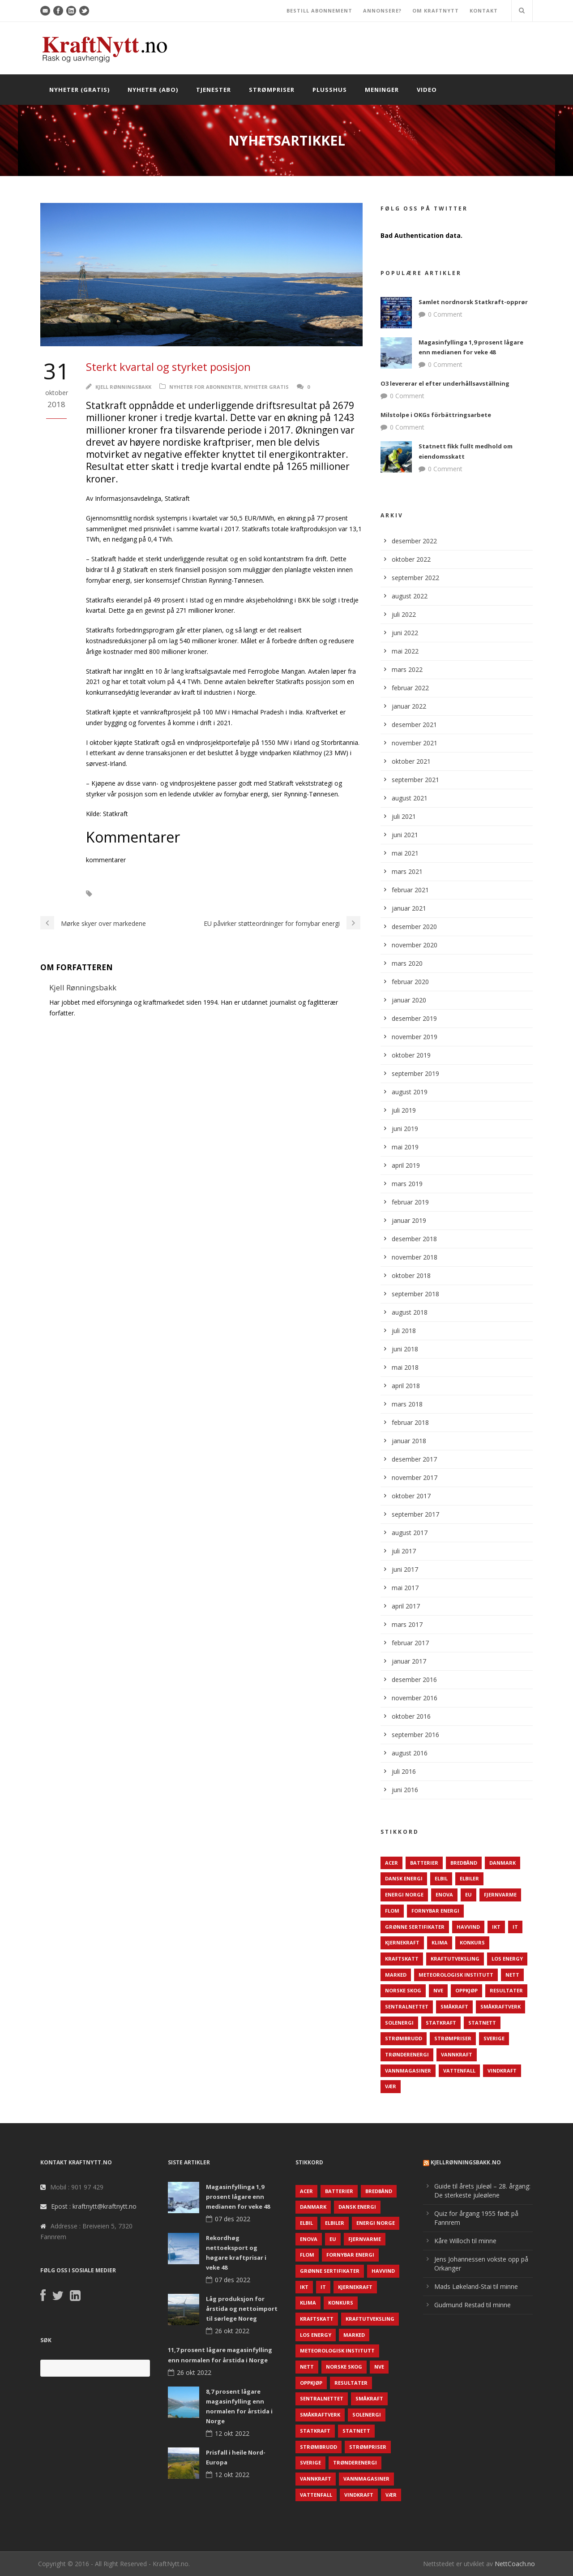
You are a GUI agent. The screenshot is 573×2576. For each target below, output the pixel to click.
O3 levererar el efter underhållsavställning (445, 383)
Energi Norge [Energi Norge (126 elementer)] (404, 1894)
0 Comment (445, 314)
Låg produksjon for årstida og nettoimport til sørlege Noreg (242, 2308)
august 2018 (410, 1312)
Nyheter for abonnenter (205, 386)
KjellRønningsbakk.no (466, 2162)
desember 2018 (414, 1238)
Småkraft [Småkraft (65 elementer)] (454, 2006)
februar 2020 (410, 981)
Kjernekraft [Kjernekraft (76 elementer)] (402, 1942)
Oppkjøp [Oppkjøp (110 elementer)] (466, 1990)
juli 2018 (404, 1330)
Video (427, 90)
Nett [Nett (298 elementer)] (512, 1974)
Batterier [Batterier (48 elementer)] (424, 1862)
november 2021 (414, 743)
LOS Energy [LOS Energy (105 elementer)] (507, 1958)
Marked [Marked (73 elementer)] (395, 1974)
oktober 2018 (411, 1275)
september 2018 (415, 1294)
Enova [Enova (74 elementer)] (444, 1894)
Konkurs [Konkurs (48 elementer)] (472, 1942)
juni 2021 (405, 834)
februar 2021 (410, 890)
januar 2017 (409, 1661)
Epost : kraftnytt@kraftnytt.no (94, 2206)
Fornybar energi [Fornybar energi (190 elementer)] (435, 1910)
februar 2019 (410, 1202)
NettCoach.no (515, 2563)
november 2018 (414, 1257)
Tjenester (213, 90)
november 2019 (414, 1036)
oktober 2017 (411, 1496)
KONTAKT (484, 10)
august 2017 (410, 1532)
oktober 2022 (411, 559)
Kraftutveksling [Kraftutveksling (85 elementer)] (455, 1958)
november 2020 (414, 945)
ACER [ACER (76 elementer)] (391, 1862)
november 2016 (414, 1698)
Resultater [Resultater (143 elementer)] (506, 1990)
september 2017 (415, 1514)
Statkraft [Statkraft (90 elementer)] (441, 2022)
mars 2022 (407, 669)
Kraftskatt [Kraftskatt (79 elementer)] (402, 1958)
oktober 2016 (411, 1716)
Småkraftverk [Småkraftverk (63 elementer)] (500, 2006)
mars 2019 (407, 1183)
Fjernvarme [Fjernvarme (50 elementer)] (500, 1894)
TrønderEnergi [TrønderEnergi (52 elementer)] (407, 2054)
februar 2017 (410, 1642)
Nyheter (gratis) (79, 90)
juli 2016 (404, 1771)
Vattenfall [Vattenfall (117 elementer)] (459, 2070)
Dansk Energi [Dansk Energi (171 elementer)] (404, 1878)
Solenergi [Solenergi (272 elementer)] (399, 2022)
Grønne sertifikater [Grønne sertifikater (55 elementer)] (415, 1926)
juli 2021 (404, 816)
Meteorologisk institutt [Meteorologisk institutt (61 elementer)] (456, 1974)
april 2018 (406, 1385)
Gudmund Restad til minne (472, 2305)
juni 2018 (405, 1349)
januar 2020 (409, 1000)
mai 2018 (405, 1367)
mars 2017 (407, 1624)
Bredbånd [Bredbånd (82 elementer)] (463, 1862)
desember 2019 (414, 1018)
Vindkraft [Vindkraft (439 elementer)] (502, 2070)
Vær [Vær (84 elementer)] (390, 2086)
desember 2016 (414, 1679)
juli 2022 (404, 614)
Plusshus (329, 90)
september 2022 (415, 577)
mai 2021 (405, 853)
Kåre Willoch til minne (465, 2240)
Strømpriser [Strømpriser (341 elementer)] (452, 2038)
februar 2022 (410, 688)
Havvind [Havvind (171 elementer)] (468, 1926)
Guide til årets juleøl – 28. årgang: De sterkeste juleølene (482, 2190)
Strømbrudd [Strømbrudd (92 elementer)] (403, 2038)
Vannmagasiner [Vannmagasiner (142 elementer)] (408, 2070)
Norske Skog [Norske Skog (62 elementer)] (403, 1990)
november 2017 (414, 1477)
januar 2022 (409, 706)
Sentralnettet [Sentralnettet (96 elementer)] (406, 2006)
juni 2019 (405, 1128)
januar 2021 (409, 908)
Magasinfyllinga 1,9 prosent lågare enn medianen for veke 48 (238, 2196)
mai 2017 (405, 1587)
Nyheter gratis (266, 386)
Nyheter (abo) (153, 90)
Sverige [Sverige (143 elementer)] (494, 2038)
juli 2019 (404, 1110)
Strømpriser (272, 90)
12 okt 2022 (232, 2433)
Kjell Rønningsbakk (123, 386)
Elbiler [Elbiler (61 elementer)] (469, 1878)
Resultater (122, 894)
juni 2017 (405, 1569)
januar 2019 (409, 1220)
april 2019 (406, 1165)
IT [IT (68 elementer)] (515, 1926)
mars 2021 (407, 871)
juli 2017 (404, 1551)
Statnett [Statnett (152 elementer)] (482, 2022)
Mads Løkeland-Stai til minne (476, 2286)
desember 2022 (414, 541)
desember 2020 (414, 926)
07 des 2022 (232, 2219)
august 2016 (410, 1753)
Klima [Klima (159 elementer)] (440, 1942)
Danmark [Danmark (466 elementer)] (502, 1862)
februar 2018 (410, 1422)
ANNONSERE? (382, 10)
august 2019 (410, 1092)
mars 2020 (407, 963)
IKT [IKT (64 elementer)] (496, 1926)
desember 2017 (414, 1459)
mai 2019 (405, 1147)
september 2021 (415, 779)
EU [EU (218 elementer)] (468, 1894)
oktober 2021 (411, 761)
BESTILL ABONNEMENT (319, 10)
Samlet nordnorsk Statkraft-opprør (473, 302)
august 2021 (410, 798)
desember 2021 (414, 724)
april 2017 (406, 1606)
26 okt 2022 (232, 2331)
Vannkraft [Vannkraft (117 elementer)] (456, 2054)
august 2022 (410, 596)
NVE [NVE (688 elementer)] (438, 1990)
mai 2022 (405, 651)
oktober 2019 (411, 1055)
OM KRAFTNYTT (435, 10)
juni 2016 (405, 1789)
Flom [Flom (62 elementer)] (392, 1910)
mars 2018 (407, 1404)
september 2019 (415, 1073)
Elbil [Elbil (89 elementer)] (441, 1878)
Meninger (382, 90)
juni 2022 (405, 632)
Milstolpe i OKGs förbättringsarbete (436, 415)
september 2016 (415, 1734)
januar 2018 (409, 1440)
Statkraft (164, 894)
